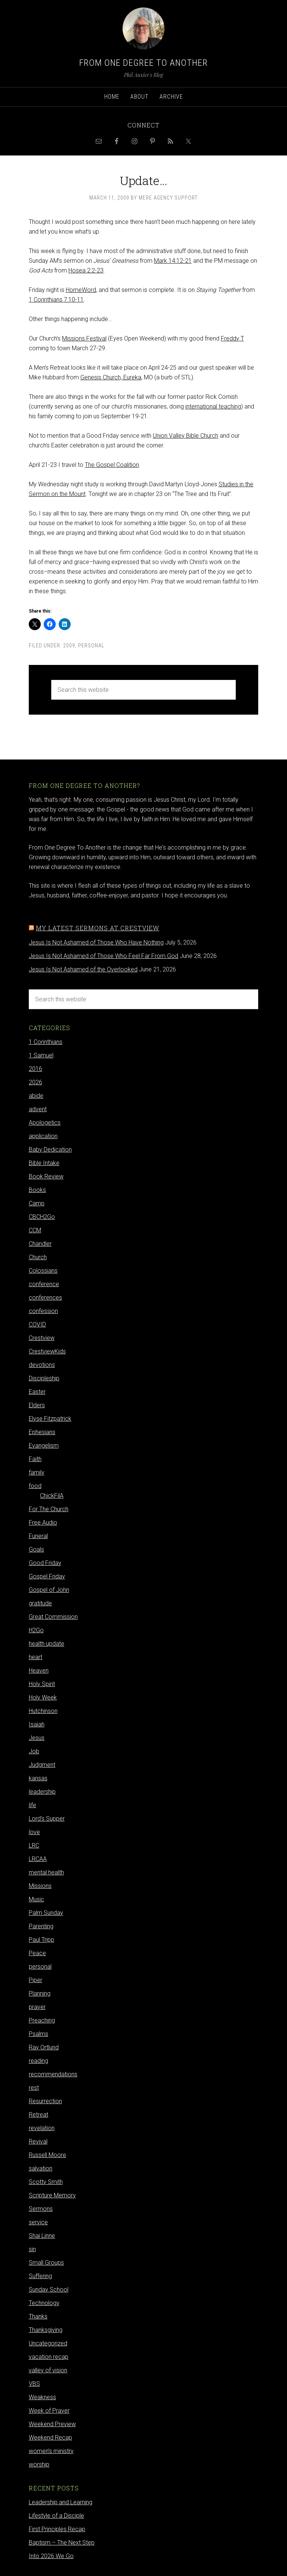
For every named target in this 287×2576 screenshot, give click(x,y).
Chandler (40, 1243)
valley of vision (48, 2370)
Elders (37, 1405)
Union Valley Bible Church (185, 435)
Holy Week (43, 1697)
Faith (35, 1459)
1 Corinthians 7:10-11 (56, 299)
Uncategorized (48, 2343)
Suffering (40, 2276)
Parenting (41, 1926)
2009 (69, 645)
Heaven (39, 1670)
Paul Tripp (41, 1939)
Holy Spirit (42, 1684)
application (43, 1136)
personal (91, 645)
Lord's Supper (47, 1818)
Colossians (43, 1270)
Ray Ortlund (44, 2047)
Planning (39, 1993)
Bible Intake (44, 1163)
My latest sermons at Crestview (97, 928)
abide (36, 1095)
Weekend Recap (50, 2437)
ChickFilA (52, 1495)
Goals (36, 1549)
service (38, 2222)
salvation (40, 2168)
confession (43, 1311)
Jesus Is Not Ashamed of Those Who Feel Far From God (103, 955)
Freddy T (232, 338)
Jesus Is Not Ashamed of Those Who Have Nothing (96, 942)
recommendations (53, 2074)
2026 (35, 1082)
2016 (35, 1068)
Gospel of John (49, 1589)
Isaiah (36, 1724)
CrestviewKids (47, 1351)
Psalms (38, 2033)
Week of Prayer (49, 2410)
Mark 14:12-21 (173, 260)
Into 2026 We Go (51, 2556)
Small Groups (46, 2262)
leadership (42, 1791)
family (36, 1472)
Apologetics (45, 1122)
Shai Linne (42, 2235)
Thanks (38, 2316)
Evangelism (44, 1445)
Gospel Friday (47, 1576)
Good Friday (45, 1562)
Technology (44, 2303)
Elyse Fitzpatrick (50, 1418)
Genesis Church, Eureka (110, 377)
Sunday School (48, 2289)
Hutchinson (43, 1710)
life (32, 1805)
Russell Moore (47, 2155)
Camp (36, 1203)
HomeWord (81, 289)
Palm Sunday (46, 1912)
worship (39, 2464)
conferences (45, 1297)
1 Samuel (41, 1055)
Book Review (46, 1176)
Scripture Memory (52, 2195)
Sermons (41, 2208)
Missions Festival (84, 338)
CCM (35, 1230)
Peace (37, 1953)
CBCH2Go (42, 1216)
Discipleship (44, 1378)
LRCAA (38, 1858)
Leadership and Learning (60, 2502)
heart (35, 1657)
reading (38, 2060)
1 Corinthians (45, 1041)
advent (38, 1109)
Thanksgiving (45, 2329)
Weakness (42, 2397)
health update (46, 1643)
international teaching (213, 406)
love (34, 1832)
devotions (42, 1364)
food (35, 1485)
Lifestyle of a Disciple (56, 2515)
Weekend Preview (52, 2424)
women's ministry (51, 2451)
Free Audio (43, 1522)
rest (34, 2087)
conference (44, 1284)
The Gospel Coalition (112, 464)
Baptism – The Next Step (62, 2542)
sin (32, 2249)
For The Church (48, 1509)
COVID (37, 1324)
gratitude (40, 1603)
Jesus (36, 1737)
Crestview (42, 1337)
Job (34, 1751)
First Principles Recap (57, 2529)
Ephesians (42, 1432)
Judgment (42, 1764)
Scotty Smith (46, 2181)
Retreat (38, 2114)
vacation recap (48, 2356)
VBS (34, 2383)
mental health (46, 1872)
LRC (34, 1845)
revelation (42, 2128)
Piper (35, 1980)
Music (36, 1899)
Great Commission (53, 1616)
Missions (40, 1885)
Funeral (38, 1536)
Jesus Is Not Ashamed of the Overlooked (83, 969)
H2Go (36, 1630)
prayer (37, 2006)
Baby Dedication (50, 1149)
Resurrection (45, 2101)
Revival (38, 2141)
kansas (38, 1778)
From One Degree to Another (143, 63)
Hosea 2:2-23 (86, 270)
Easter (37, 1391)
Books (37, 1189)
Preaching (42, 2020)
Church (38, 1257)
